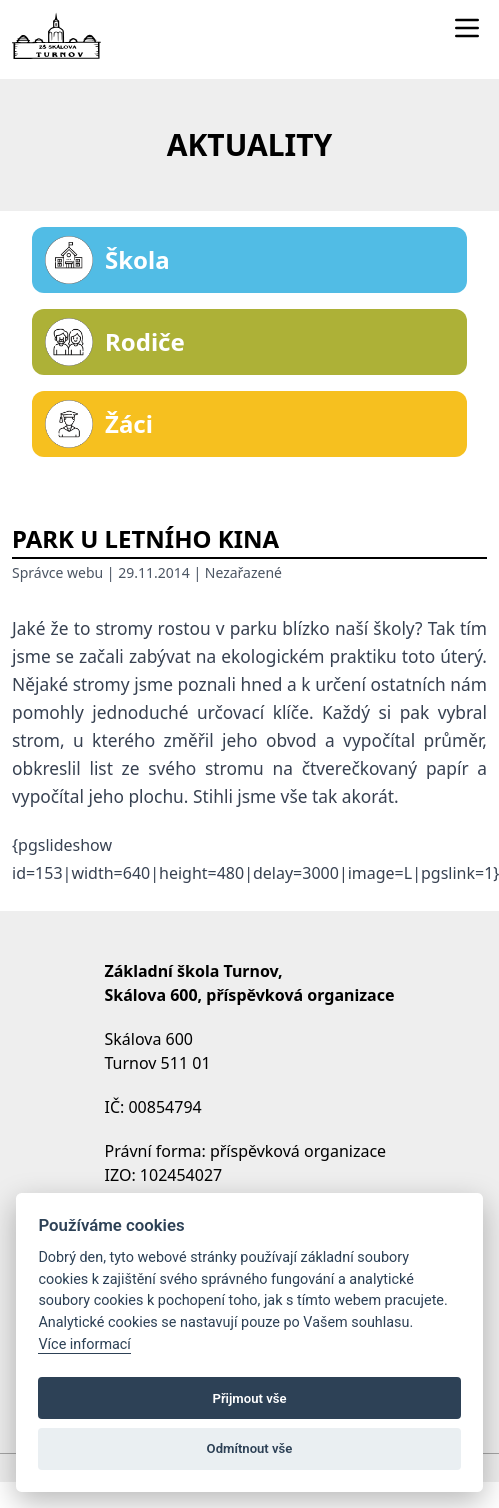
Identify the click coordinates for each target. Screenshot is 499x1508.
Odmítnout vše (250, 1448)
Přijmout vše (249, 1398)
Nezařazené (243, 572)
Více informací (84, 1344)
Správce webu (57, 572)
